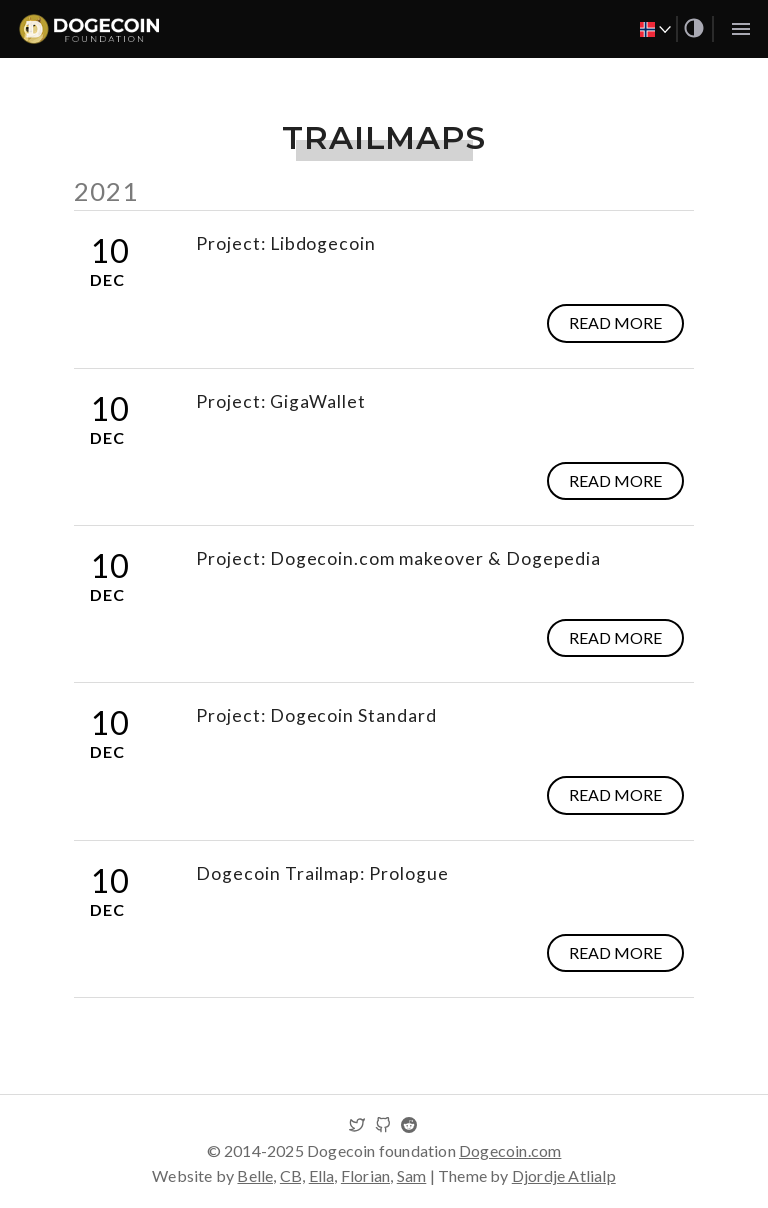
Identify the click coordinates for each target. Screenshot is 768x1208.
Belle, (256, 1175)
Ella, (323, 1175)
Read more (615, 322)
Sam (412, 1175)
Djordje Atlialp (564, 1175)
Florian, (367, 1175)
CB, (293, 1175)
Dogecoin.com (510, 1150)
